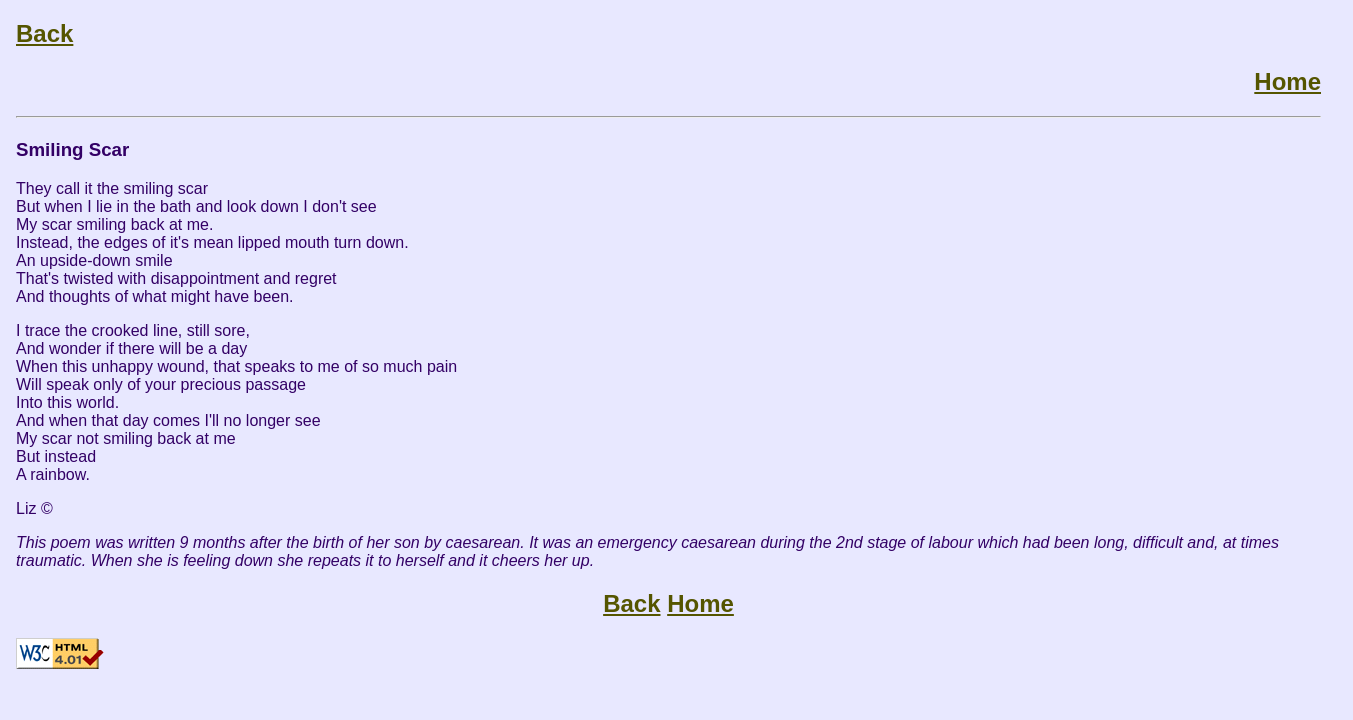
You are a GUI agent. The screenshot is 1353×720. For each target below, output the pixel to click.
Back (44, 33)
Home (1287, 81)
